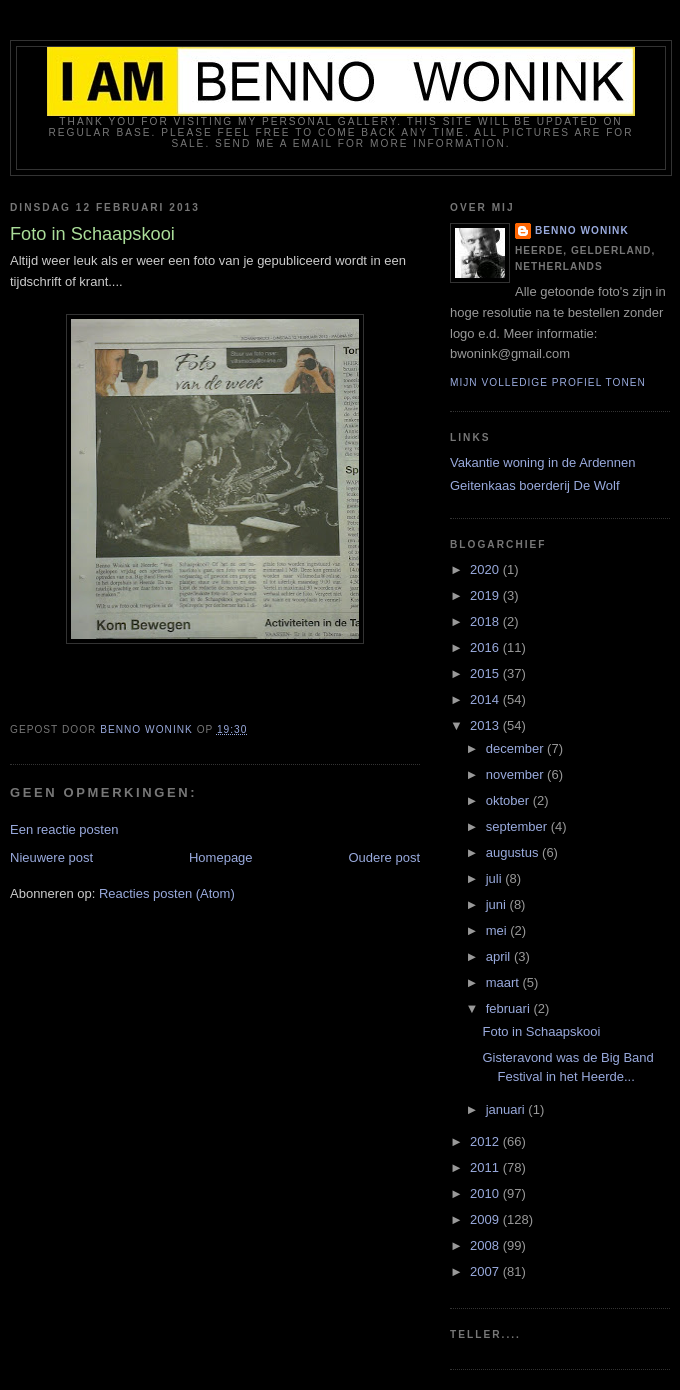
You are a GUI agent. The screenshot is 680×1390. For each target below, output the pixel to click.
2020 (486, 569)
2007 (486, 1271)
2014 (486, 699)
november (516, 774)
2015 (486, 673)
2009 (486, 1219)
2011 (486, 1167)
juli (496, 878)
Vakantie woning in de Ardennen (543, 462)
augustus (514, 852)
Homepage (221, 857)
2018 (486, 621)
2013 (486, 725)
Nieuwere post (51, 857)
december (516, 748)
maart (504, 982)
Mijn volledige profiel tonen (548, 382)
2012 (486, 1141)
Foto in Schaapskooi (541, 1031)
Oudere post (384, 857)
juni (498, 904)
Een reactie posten (64, 829)
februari (510, 1008)
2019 (486, 595)
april (500, 956)
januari (507, 1109)
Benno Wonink (582, 230)
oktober (509, 800)
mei (498, 930)
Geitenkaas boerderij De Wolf (535, 485)
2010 (486, 1193)
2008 (486, 1245)
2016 (486, 647)
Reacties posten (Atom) (167, 893)
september (518, 826)
